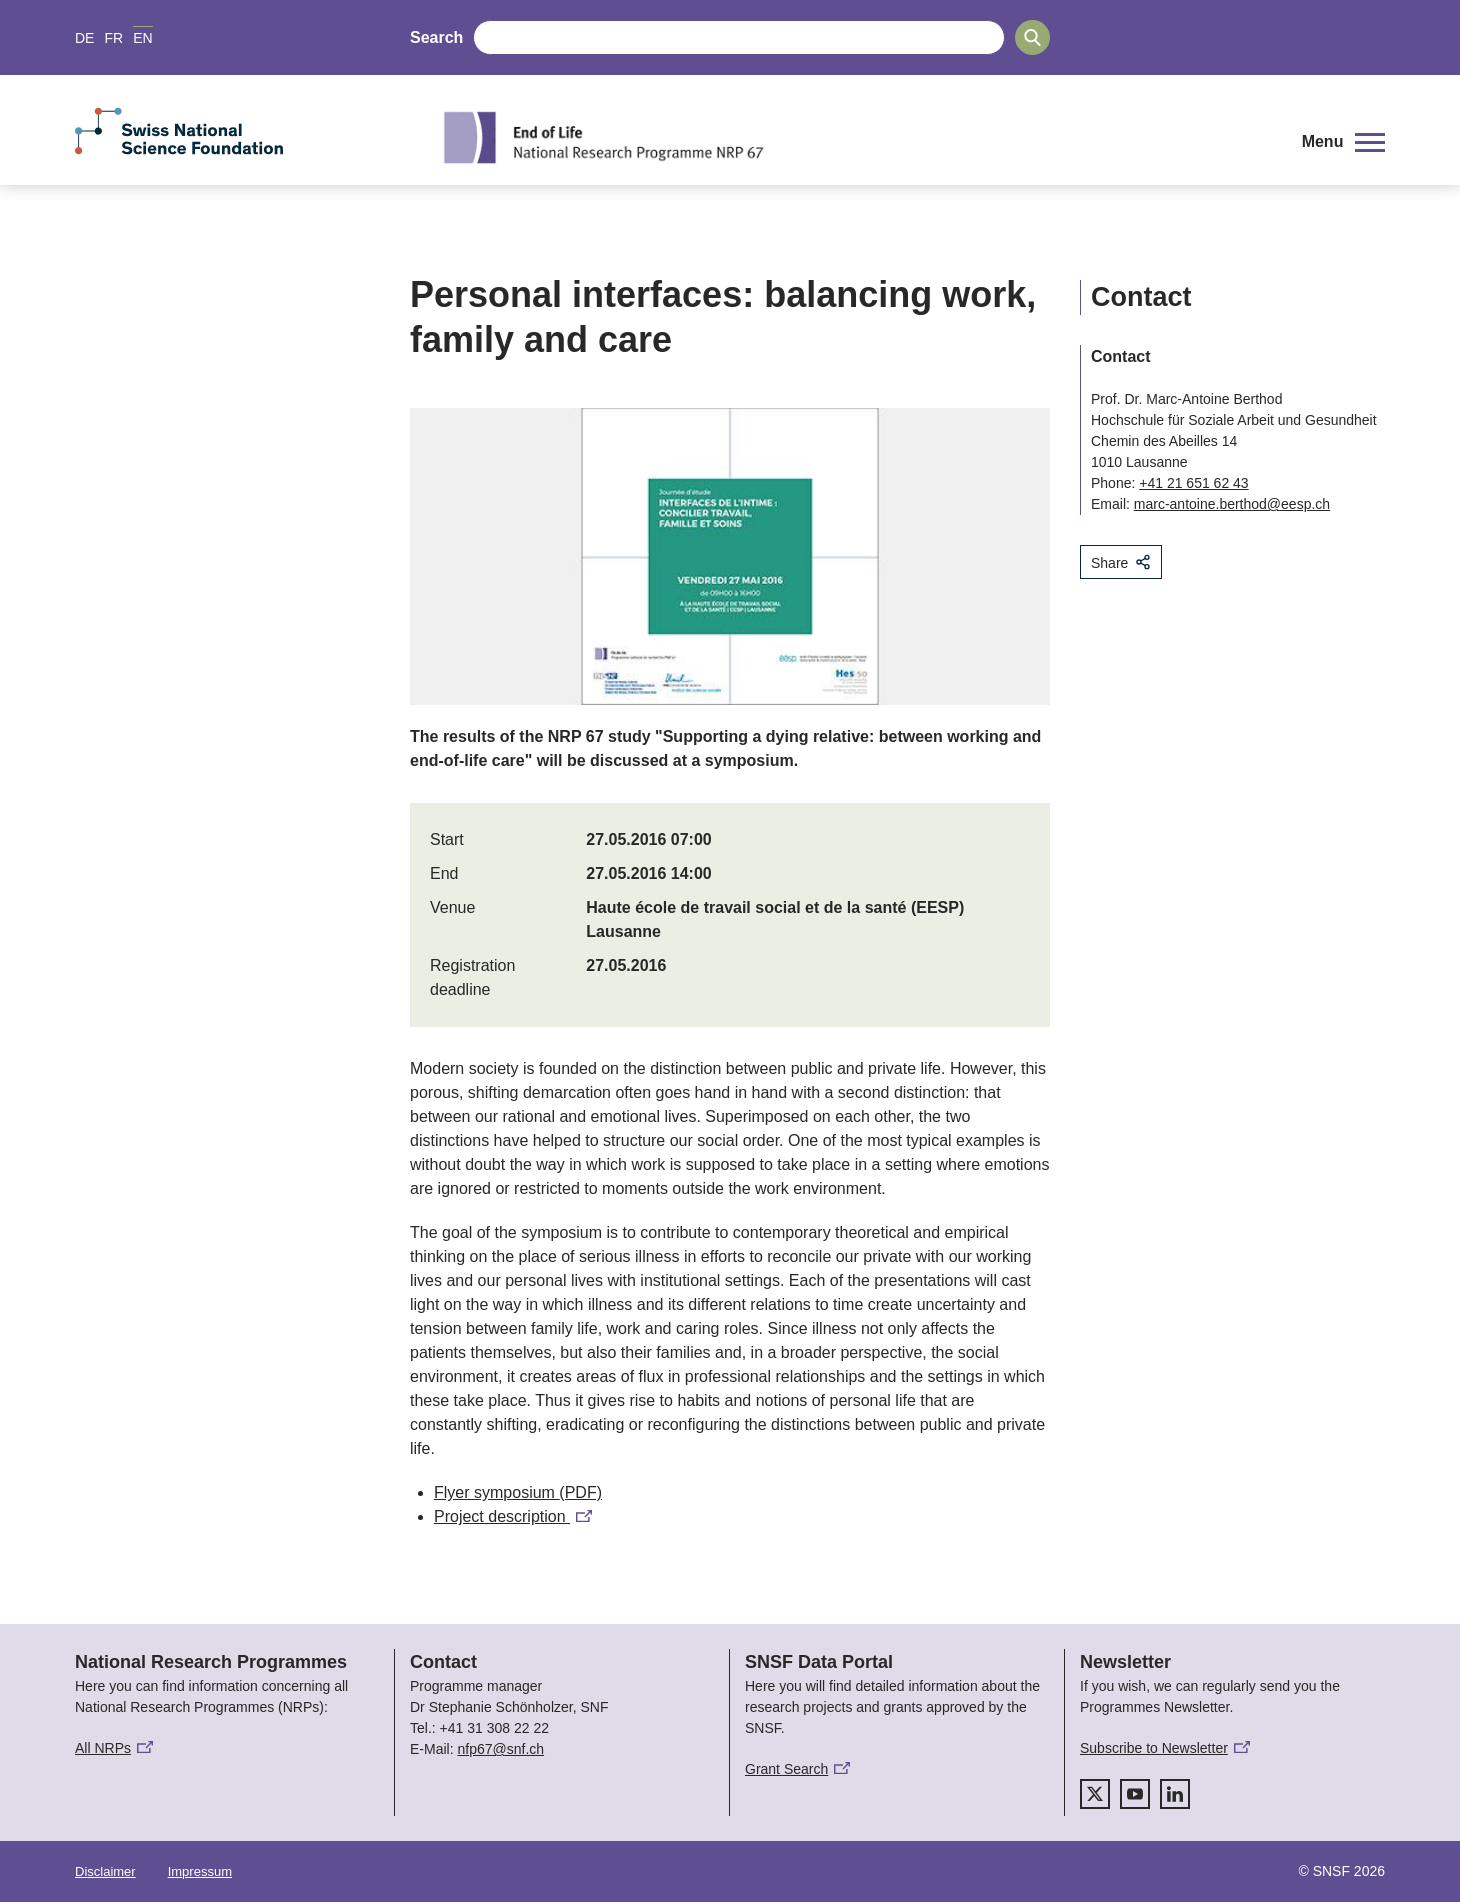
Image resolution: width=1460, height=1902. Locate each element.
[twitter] (1095, 1794)
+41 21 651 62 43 (1193, 483)
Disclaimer (105, 1871)
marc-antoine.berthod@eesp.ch (1232, 504)
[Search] (1032, 37)
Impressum (200, 1871)
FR (113, 38)
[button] (1343, 142)
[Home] (854, 137)
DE (84, 38)
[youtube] (1135, 1794)
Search (436, 37)
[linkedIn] (1175, 1794)
